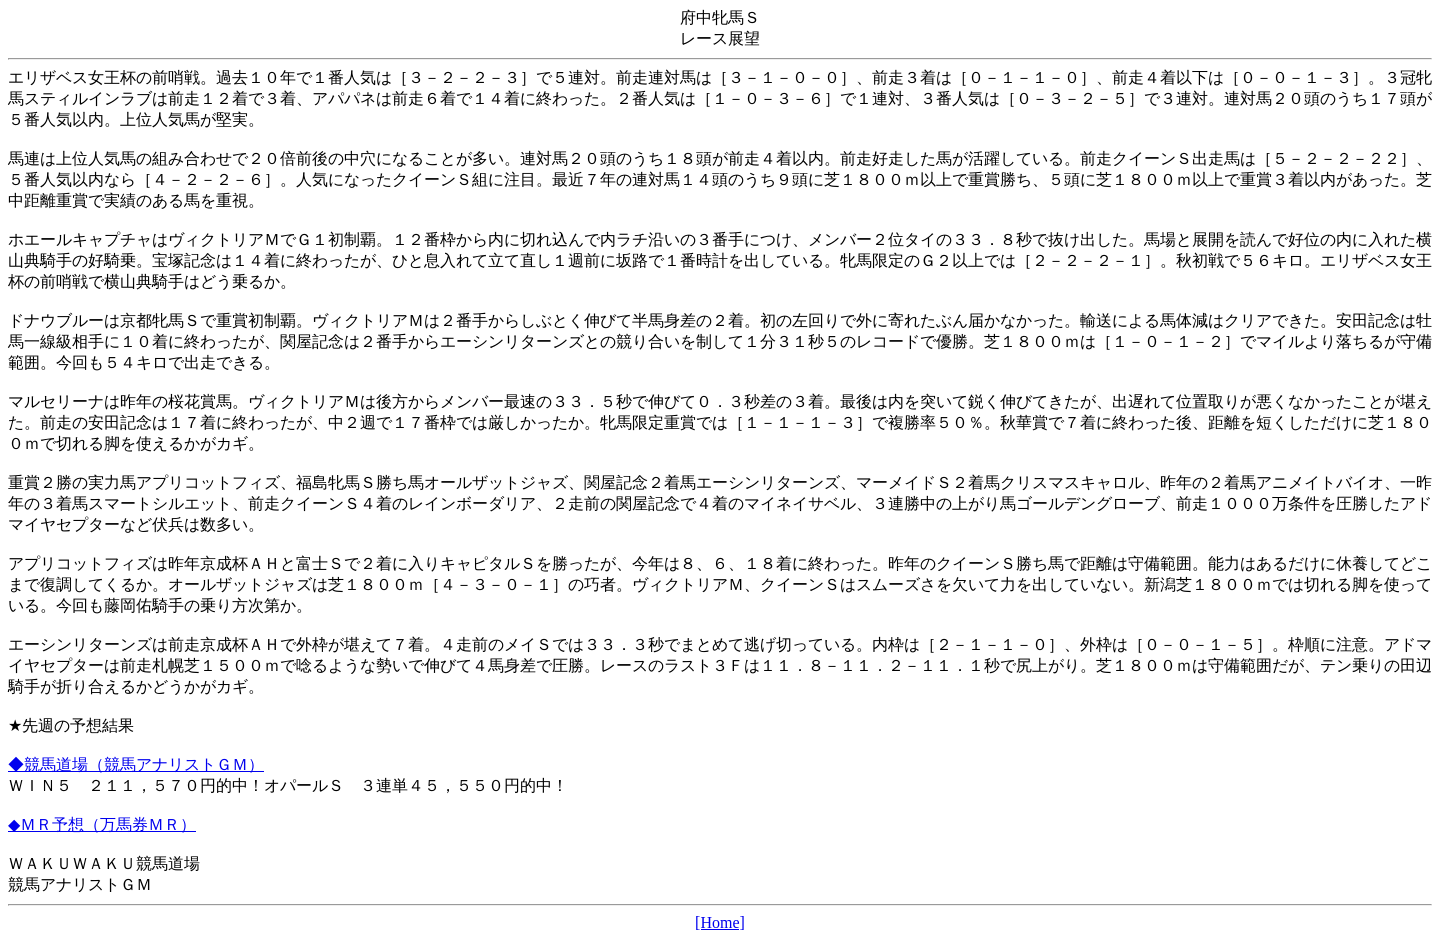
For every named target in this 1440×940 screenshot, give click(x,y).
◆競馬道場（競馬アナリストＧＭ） (136, 764)
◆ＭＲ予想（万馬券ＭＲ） (102, 824)
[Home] (720, 922)
